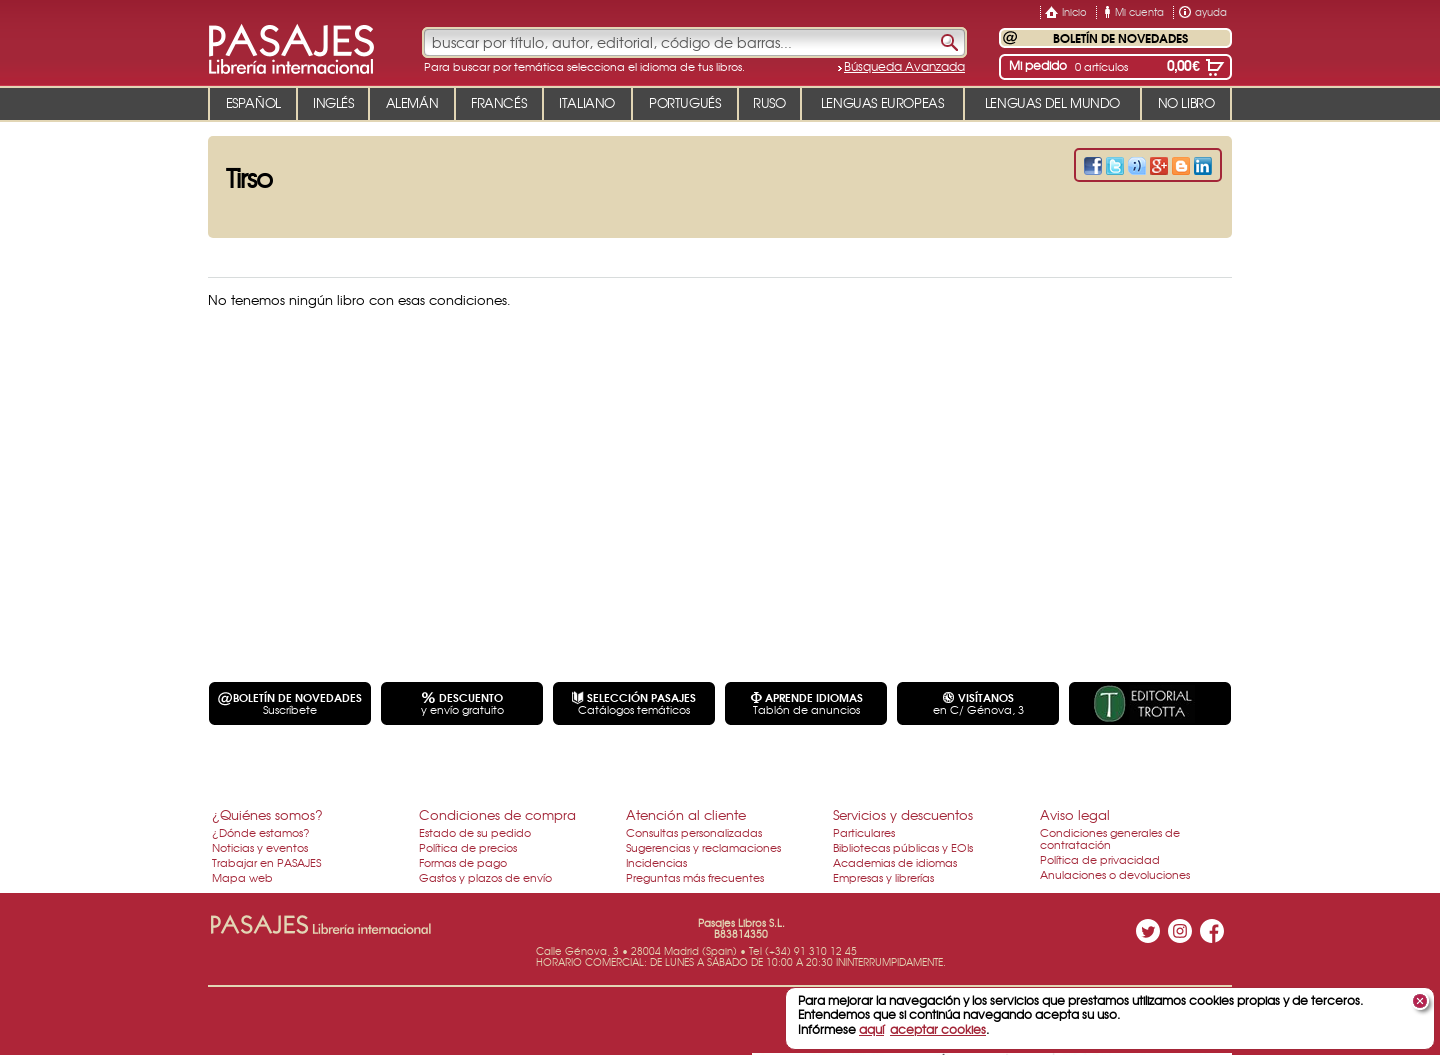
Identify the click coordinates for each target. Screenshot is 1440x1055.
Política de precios (468, 847)
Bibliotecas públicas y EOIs (903, 847)
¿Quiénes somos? (267, 814)
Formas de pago (463, 862)
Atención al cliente (686, 814)
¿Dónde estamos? (261, 832)
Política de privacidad (1100, 859)
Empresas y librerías (883, 877)
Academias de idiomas (895, 862)
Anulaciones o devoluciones (1115, 874)
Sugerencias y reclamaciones (703, 847)
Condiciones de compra (497, 814)
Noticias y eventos (260, 847)
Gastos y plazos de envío (485, 877)
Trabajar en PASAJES (266, 862)
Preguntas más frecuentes (695, 877)
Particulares (864, 832)
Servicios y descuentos (903, 814)
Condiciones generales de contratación (1110, 838)
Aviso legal (1075, 814)
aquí (871, 1029)
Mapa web (242, 877)
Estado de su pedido (475, 832)
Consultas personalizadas (694, 832)
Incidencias (656, 862)
